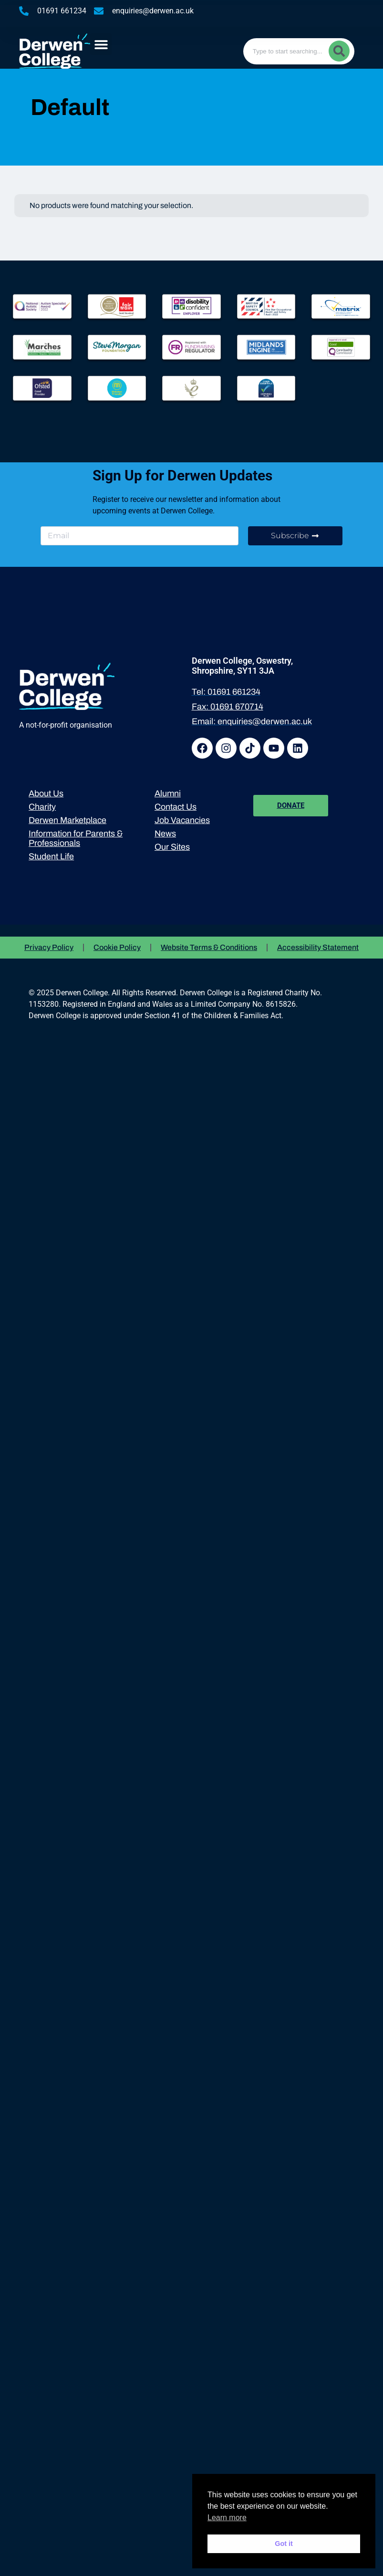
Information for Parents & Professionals (76, 838)
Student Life (51, 856)
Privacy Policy (48, 947)
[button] (101, 44)
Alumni (168, 793)
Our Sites (172, 847)
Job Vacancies (182, 820)
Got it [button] (284, 2543)
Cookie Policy (117, 947)
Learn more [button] (227, 2517)
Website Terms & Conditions (209, 947)
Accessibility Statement (318, 947)
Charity (42, 807)
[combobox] (298, 51)
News (165, 833)
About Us (46, 793)
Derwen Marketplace (67, 820)
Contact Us (176, 807)
